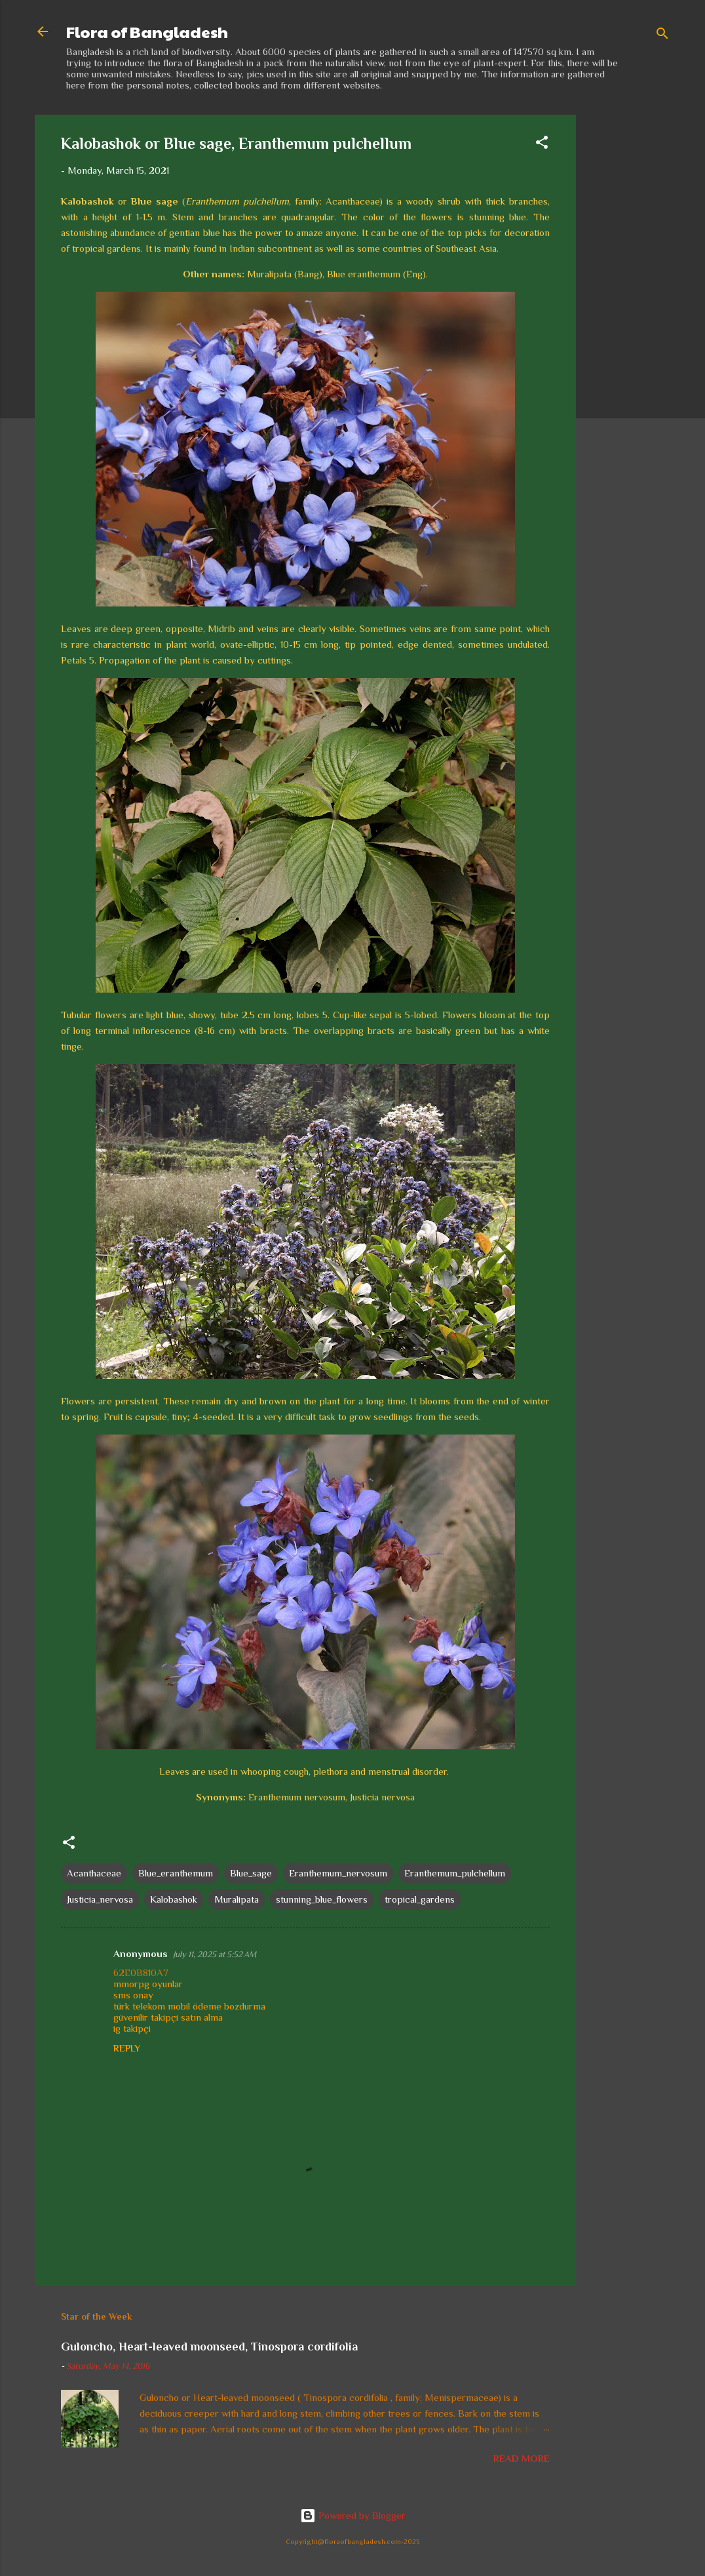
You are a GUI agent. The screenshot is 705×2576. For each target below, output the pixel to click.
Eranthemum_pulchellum (454, 1872)
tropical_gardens (420, 1899)
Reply (126, 2048)
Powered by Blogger (353, 2515)
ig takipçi (132, 2028)
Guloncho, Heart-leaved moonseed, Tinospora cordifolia (209, 2346)
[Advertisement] (628, 311)
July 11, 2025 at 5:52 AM (214, 1954)
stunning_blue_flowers (322, 1899)
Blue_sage (251, 1872)
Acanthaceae (94, 1872)
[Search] (662, 36)
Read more (521, 2458)
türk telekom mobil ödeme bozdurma (189, 2005)
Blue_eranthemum (175, 1872)
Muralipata (236, 1899)
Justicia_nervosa (100, 1899)
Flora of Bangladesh (147, 31)
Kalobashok (173, 1899)
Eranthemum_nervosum (338, 1872)
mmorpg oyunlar (148, 1983)
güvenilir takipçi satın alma (168, 2017)
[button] (542, 144)
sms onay (133, 1994)
